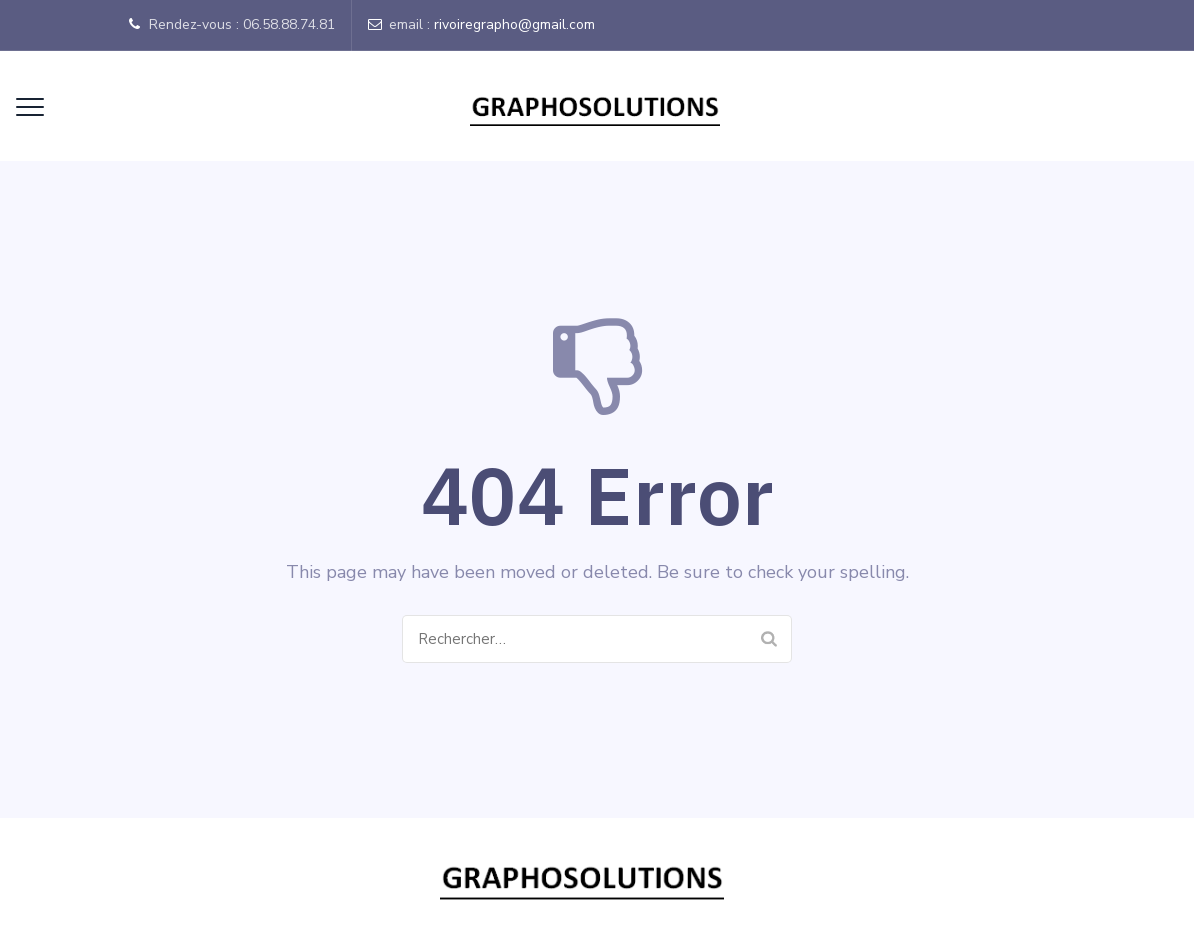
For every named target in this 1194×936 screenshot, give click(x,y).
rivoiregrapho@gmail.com (514, 24)
